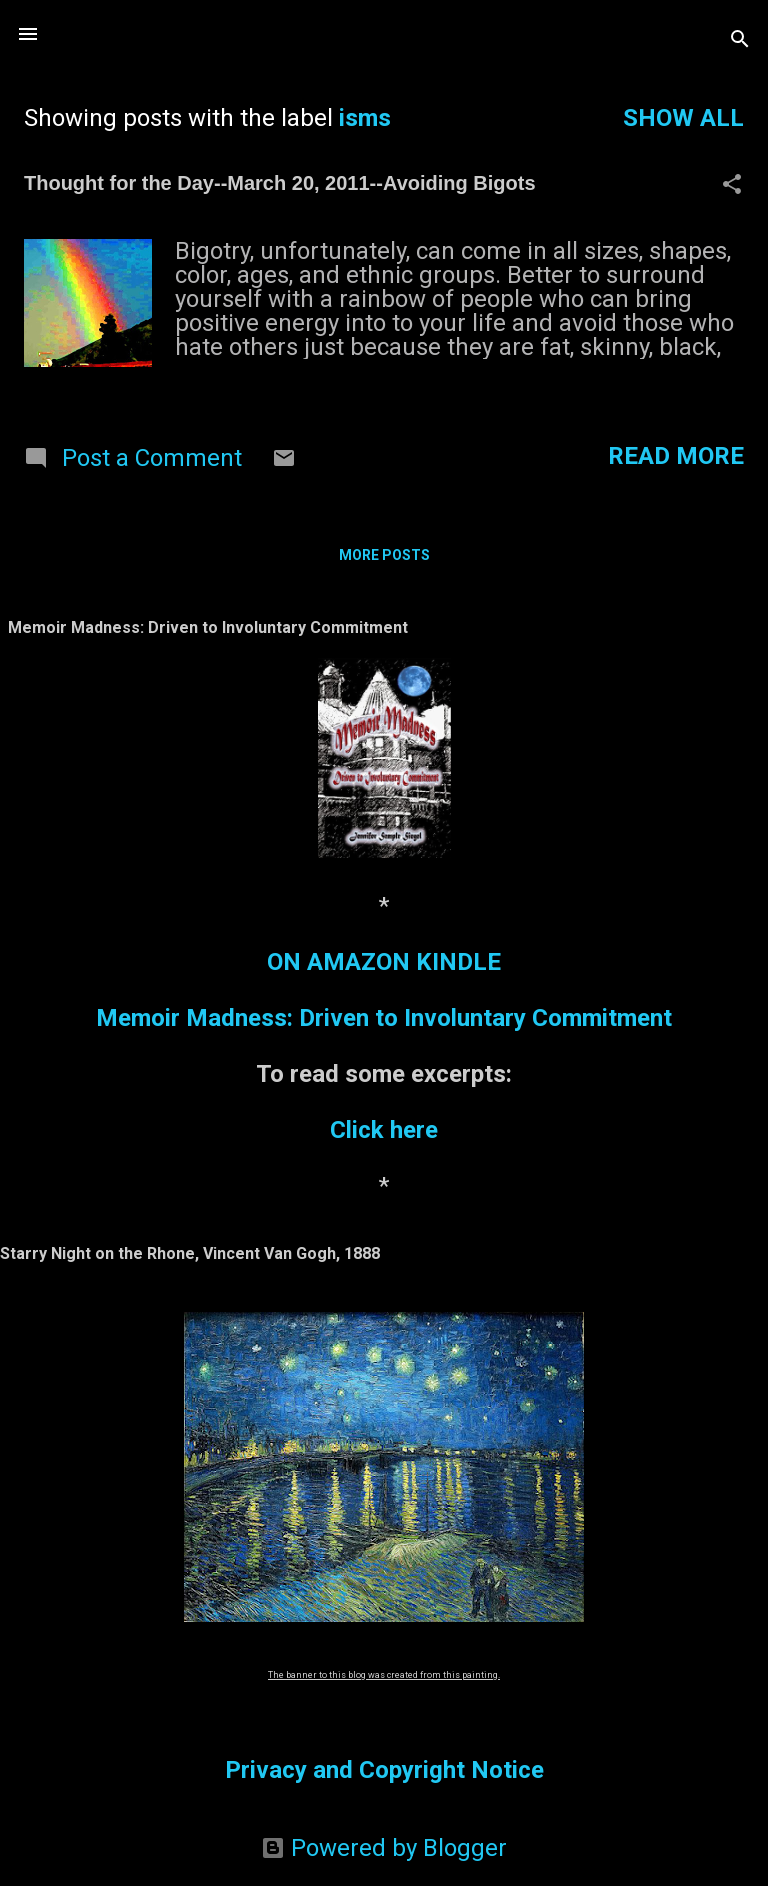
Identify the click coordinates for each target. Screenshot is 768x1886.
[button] (732, 186)
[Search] (740, 40)
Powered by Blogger (384, 1848)
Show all (683, 118)
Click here (384, 1130)
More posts (384, 555)
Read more (676, 456)
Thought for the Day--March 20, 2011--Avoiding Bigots (280, 183)
